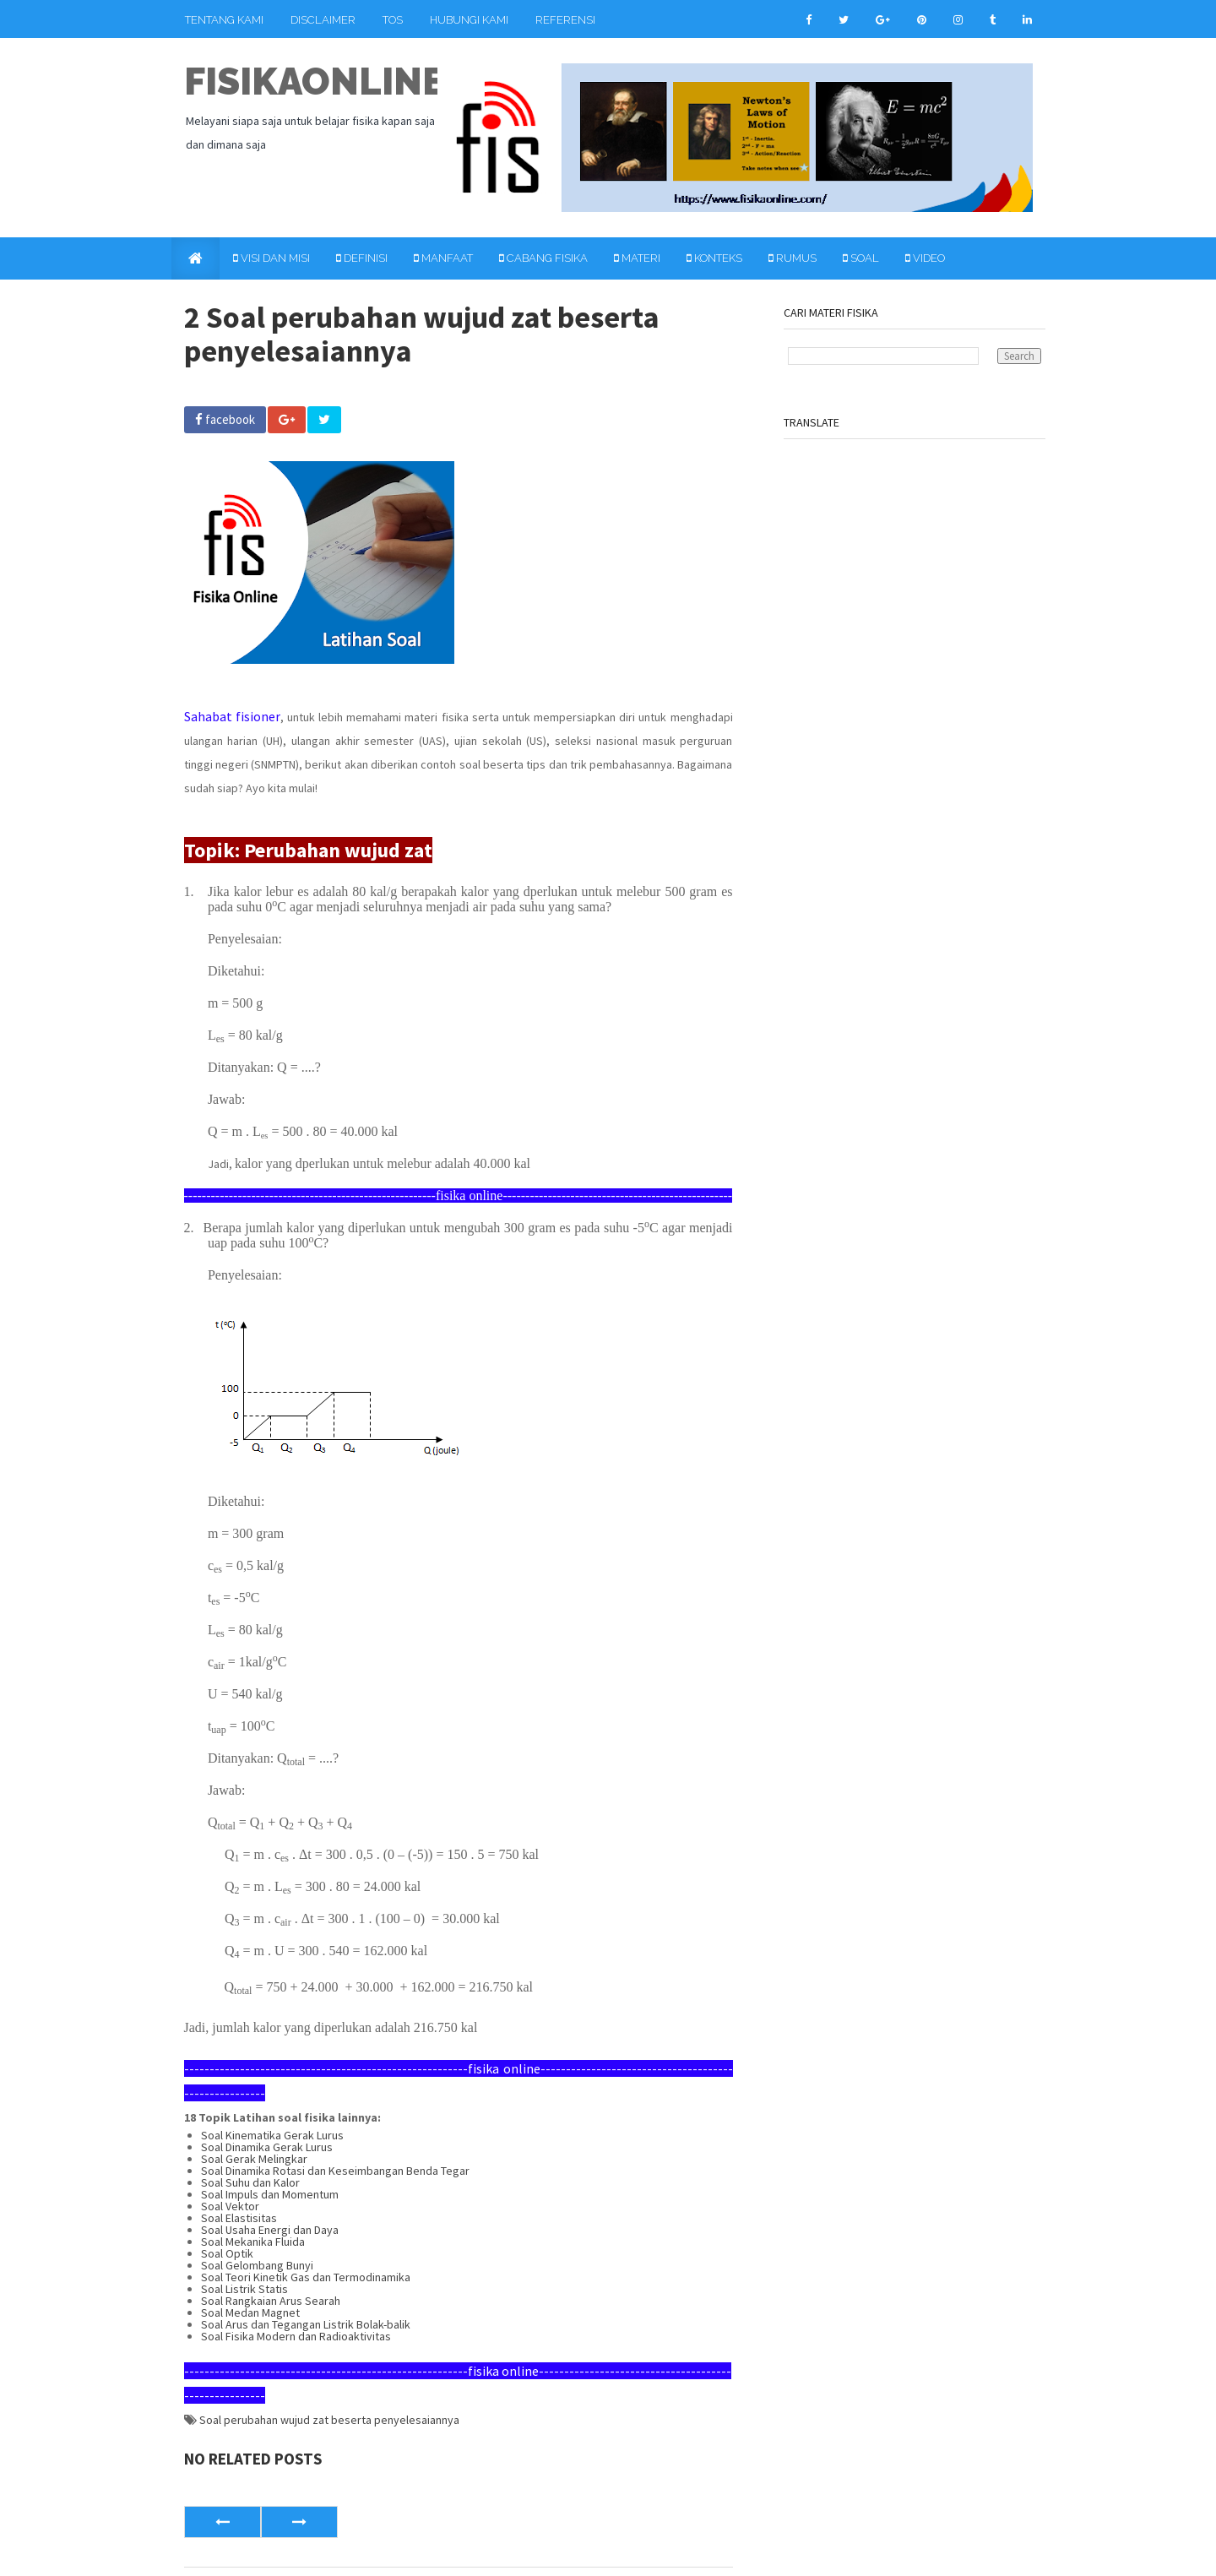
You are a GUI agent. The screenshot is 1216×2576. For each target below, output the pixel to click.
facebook (225, 419)
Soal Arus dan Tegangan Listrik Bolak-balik (305, 2324)
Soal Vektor (230, 2206)
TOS (393, 20)
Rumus (792, 258)
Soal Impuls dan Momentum (270, 2194)
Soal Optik (227, 2253)
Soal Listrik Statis (244, 2288)
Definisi (362, 258)
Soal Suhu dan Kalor (250, 2182)
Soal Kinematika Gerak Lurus (272, 2135)
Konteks (714, 258)
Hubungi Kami (469, 20)
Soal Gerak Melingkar (254, 2158)
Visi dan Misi (271, 258)
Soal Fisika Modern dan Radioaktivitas (296, 2336)
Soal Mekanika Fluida (253, 2241)
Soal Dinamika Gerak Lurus (267, 2147)
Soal (861, 258)
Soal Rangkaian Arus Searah (270, 2300)
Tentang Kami (224, 20)
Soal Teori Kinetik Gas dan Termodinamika (305, 2277)
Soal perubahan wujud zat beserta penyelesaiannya (329, 2419)
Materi (637, 258)
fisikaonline (314, 81)
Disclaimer (323, 20)
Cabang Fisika (543, 258)
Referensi (565, 20)
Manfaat (443, 258)
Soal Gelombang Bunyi (257, 2265)
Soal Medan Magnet (250, 2312)
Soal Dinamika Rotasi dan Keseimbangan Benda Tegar (335, 2170)
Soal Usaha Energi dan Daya (270, 2229)
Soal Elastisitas (239, 2217)
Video (925, 258)
